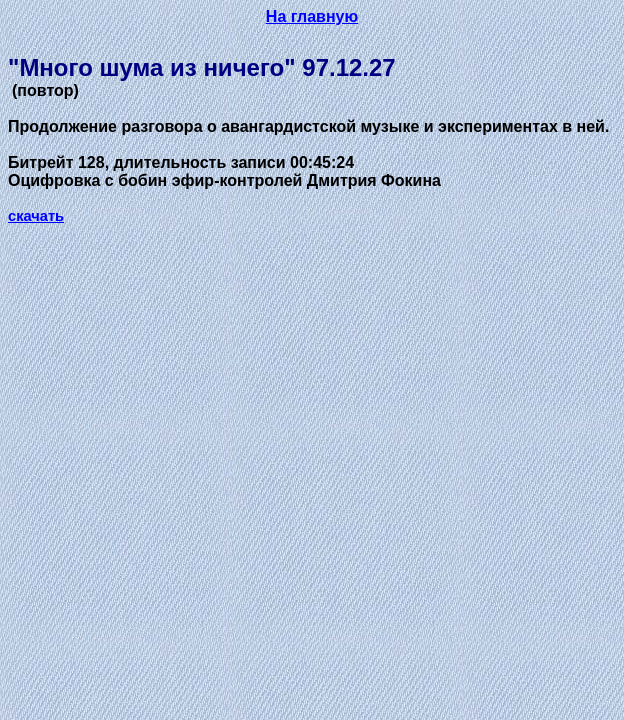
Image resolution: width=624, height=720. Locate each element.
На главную (312, 16)
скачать (36, 216)
